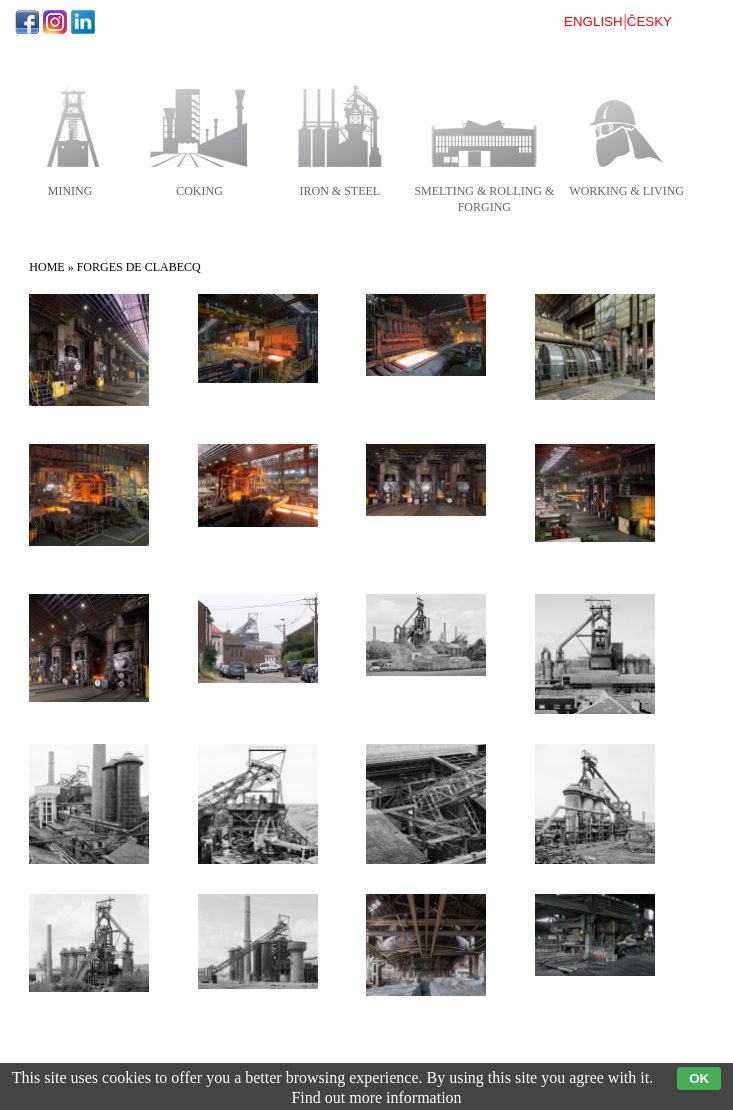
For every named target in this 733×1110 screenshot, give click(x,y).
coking (199, 191)
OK (699, 1078)
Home (46, 267)
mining (70, 191)
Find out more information (376, 1097)
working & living (626, 191)
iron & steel (340, 191)
